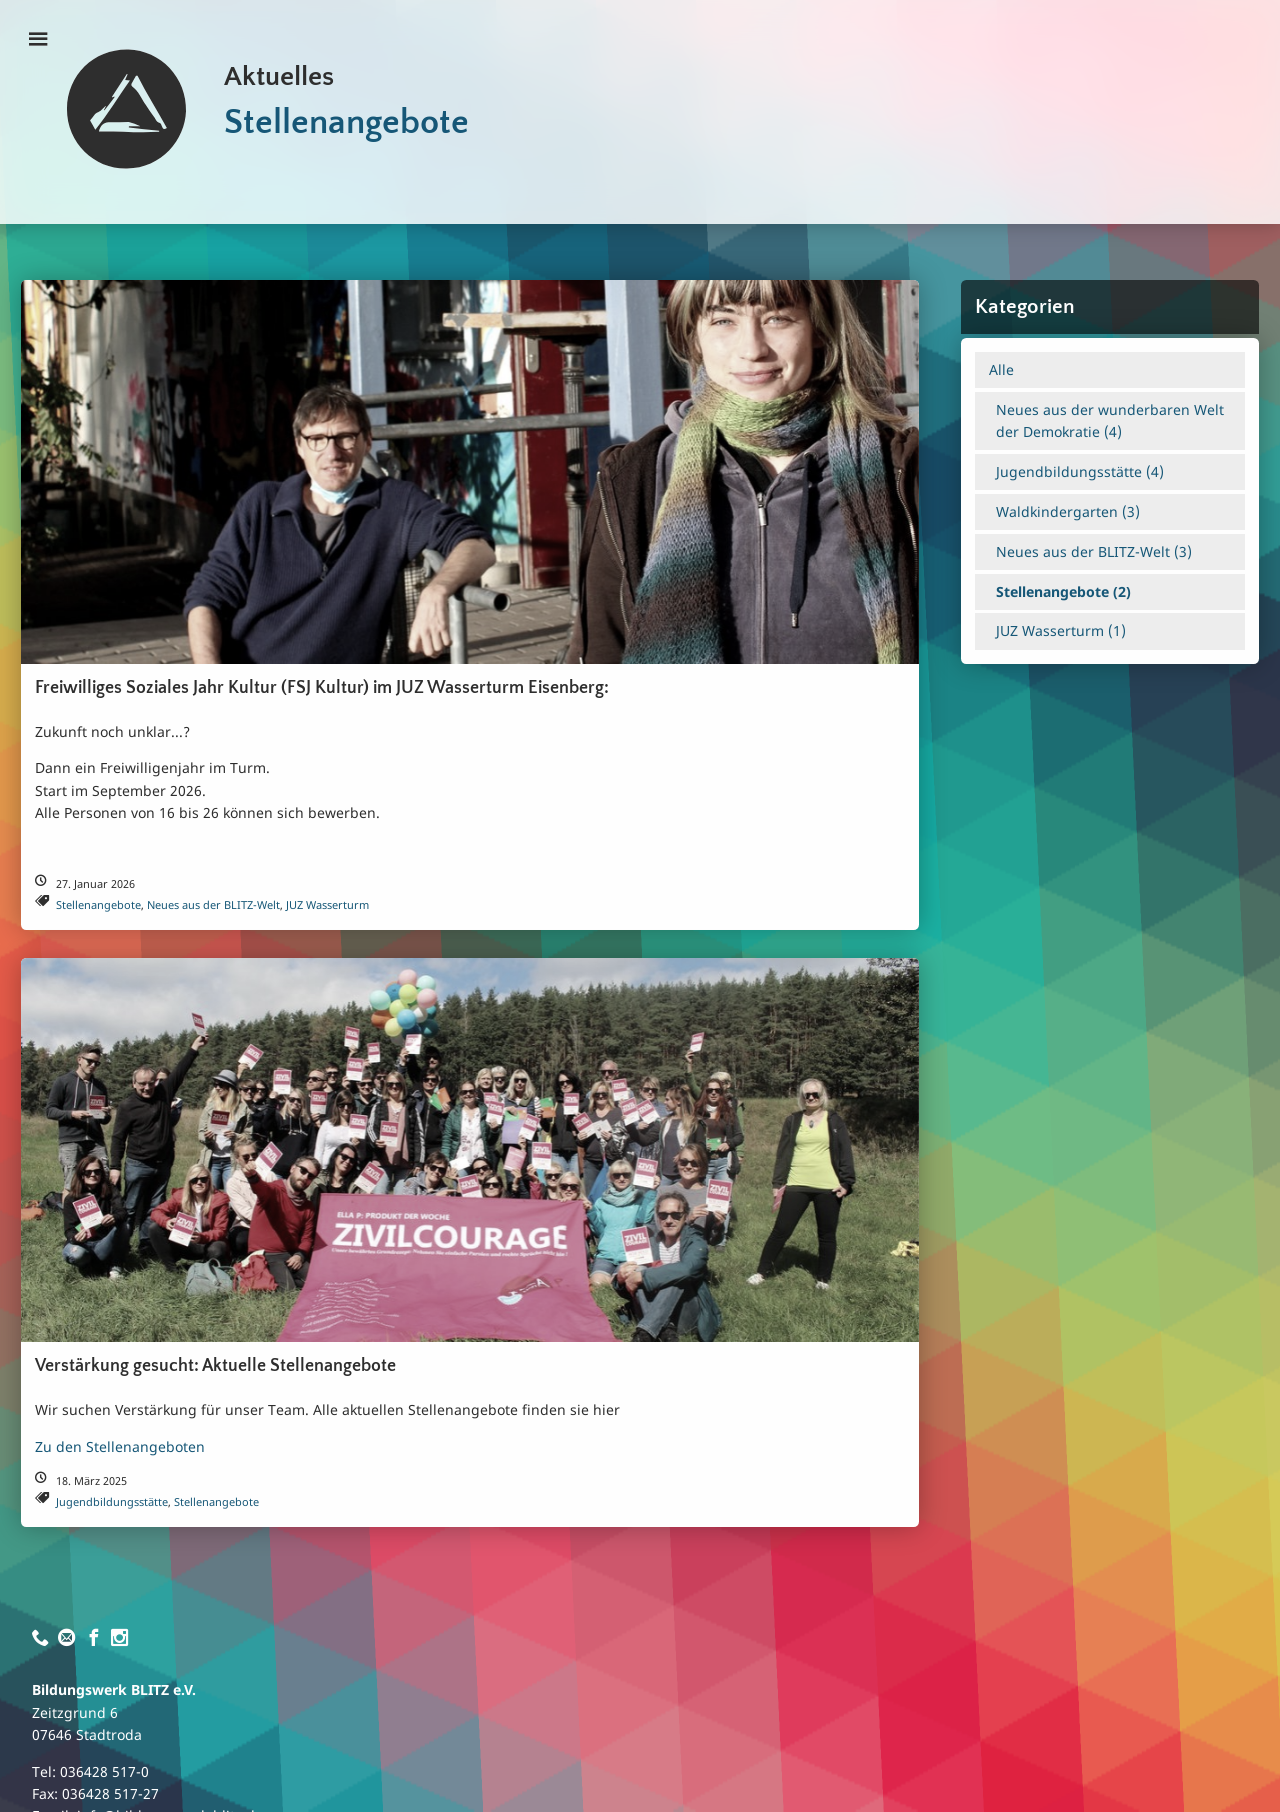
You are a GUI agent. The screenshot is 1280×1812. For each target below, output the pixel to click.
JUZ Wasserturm (327, 904)
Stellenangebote (98, 904)
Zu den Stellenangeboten (120, 1446)
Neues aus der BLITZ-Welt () (1094, 551)
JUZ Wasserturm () (1061, 630)
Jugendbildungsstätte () (1080, 471)
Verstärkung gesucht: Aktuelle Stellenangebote (215, 1366)
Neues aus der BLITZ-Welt (213, 904)
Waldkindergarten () (1068, 511)
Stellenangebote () (1063, 591)
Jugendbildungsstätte (112, 1501)
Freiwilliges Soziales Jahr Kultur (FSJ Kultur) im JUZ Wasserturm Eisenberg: (322, 688)
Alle (1001, 369)
